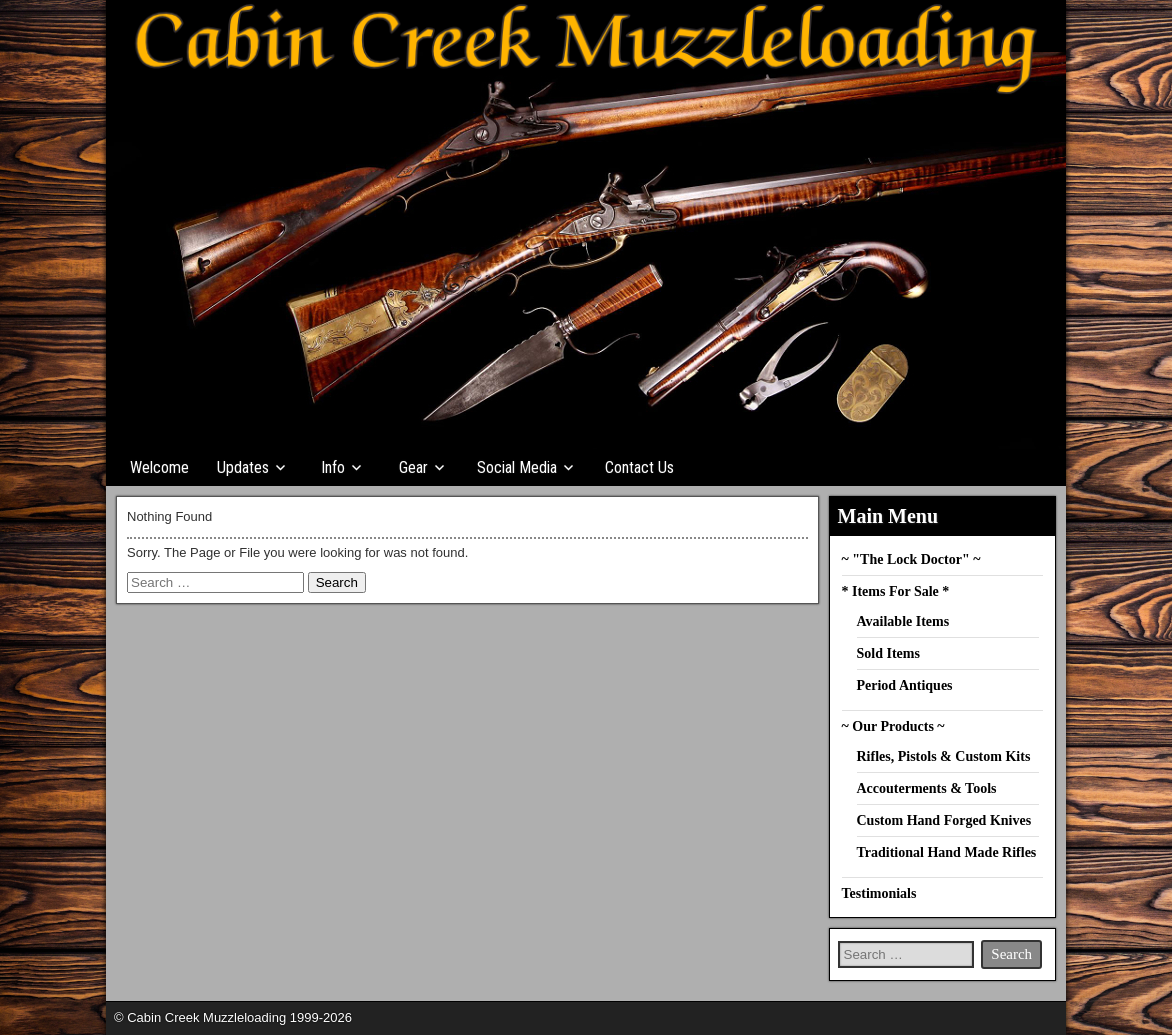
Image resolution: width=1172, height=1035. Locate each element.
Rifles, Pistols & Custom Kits (944, 756)
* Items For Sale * (896, 591)
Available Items (903, 621)
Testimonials (879, 893)
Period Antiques (905, 685)
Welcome (159, 467)
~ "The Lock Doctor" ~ (911, 559)
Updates (243, 467)
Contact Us (639, 467)
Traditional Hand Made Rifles (947, 852)
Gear (413, 467)
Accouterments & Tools (927, 788)
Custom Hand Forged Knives (944, 820)
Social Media (517, 467)
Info (333, 467)
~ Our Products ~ (893, 726)
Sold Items (888, 653)
